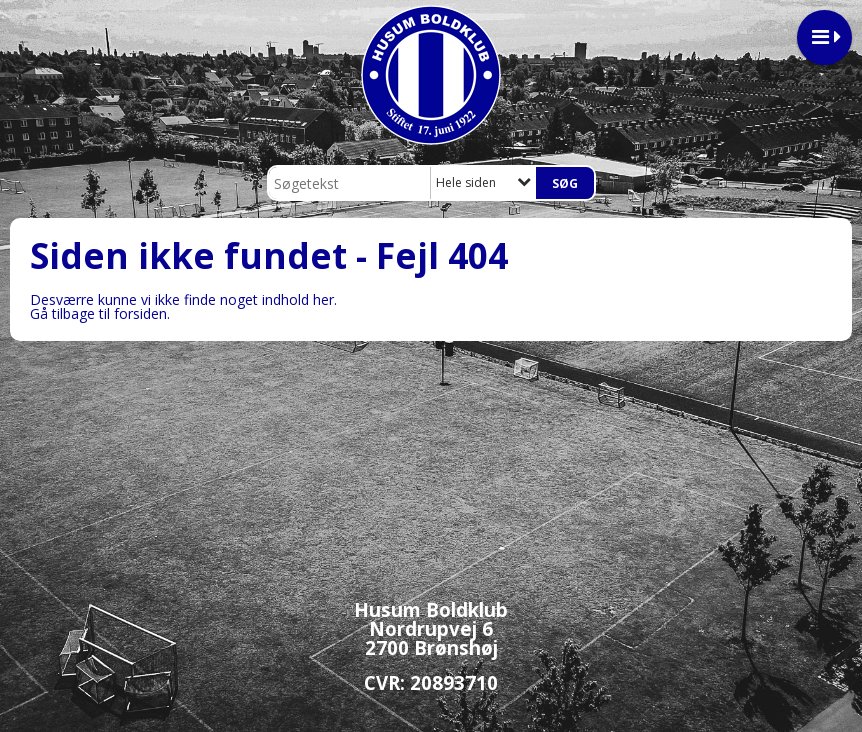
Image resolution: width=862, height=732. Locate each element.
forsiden (140, 313)
